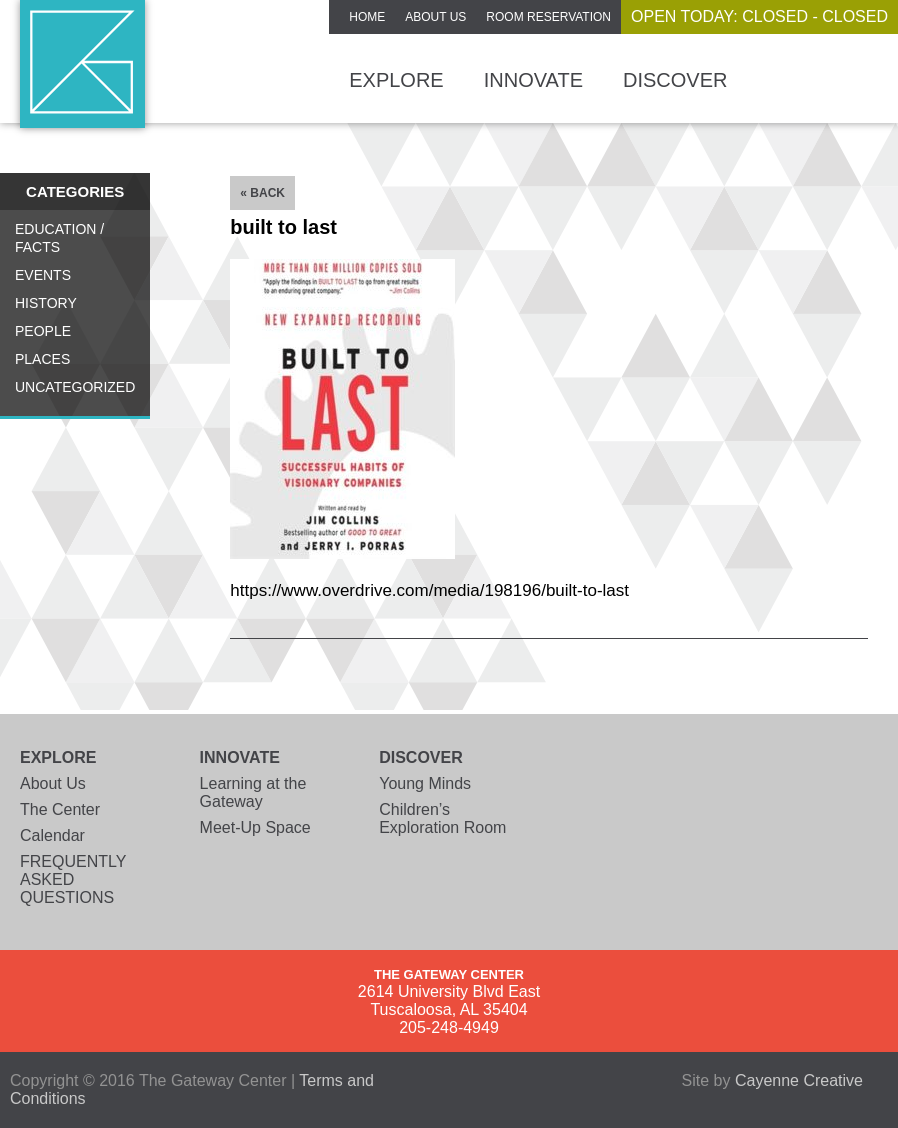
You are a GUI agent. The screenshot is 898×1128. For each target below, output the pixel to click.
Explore (396, 80)
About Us (435, 17)
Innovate (533, 80)
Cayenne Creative (799, 1080)
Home (367, 17)
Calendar (52, 835)
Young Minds (425, 783)
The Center (60, 809)
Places (42, 359)
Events (43, 275)
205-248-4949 (449, 1027)
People (43, 331)
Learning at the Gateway (253, 792)
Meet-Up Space (255, 827)
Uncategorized (75, 387)
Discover (675, 80)
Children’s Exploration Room (442, 818)
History (46, 303)
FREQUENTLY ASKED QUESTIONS (73, 879)
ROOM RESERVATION (548, 17)
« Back (262, 193)
